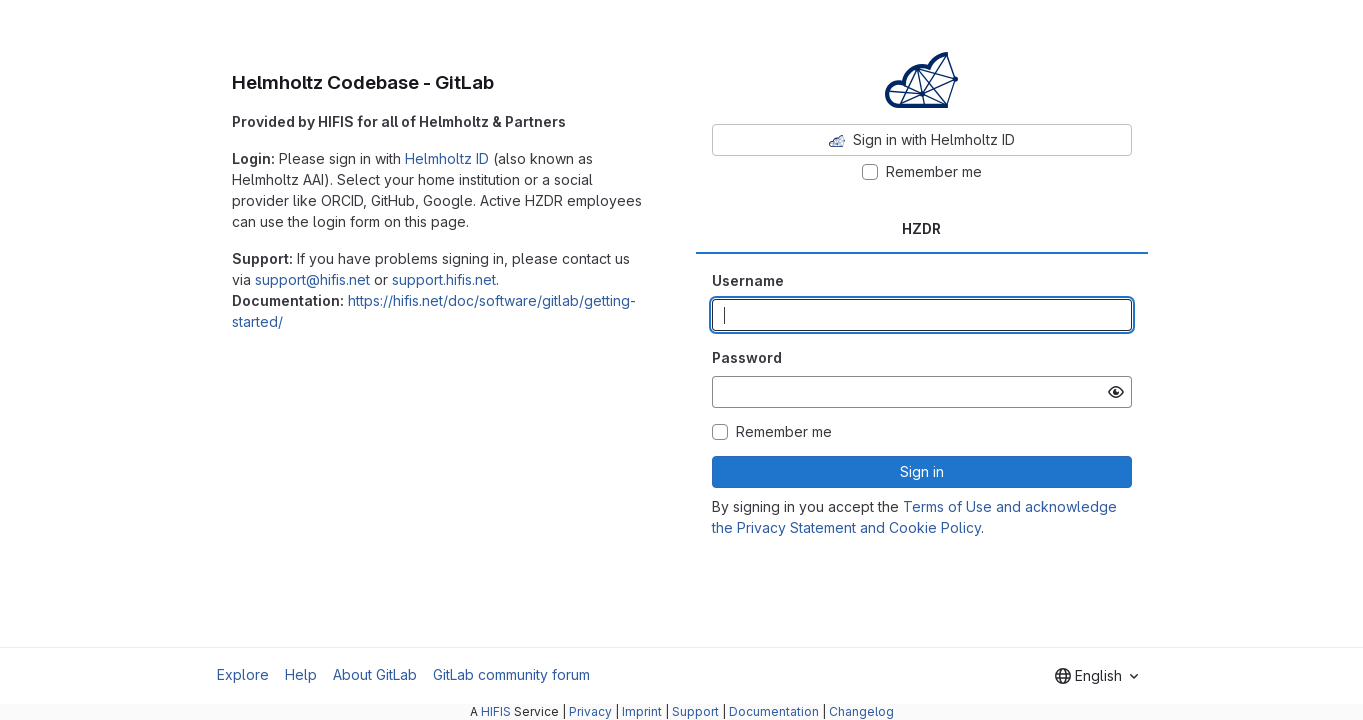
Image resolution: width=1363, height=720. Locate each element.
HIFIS (496, 711)
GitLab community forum (511, 674)
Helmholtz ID (447, 158)
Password (747, 357)
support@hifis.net (312, 279)
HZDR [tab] (921, 228)
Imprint (642, 711)
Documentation (774, 711)
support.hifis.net (444, 279)
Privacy (590, 711)
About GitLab (375, 674)
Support (695, 711)
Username (748, 280)
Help (301, 674)
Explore (243, 674)
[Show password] (1116, 392)
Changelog (861, 711)
